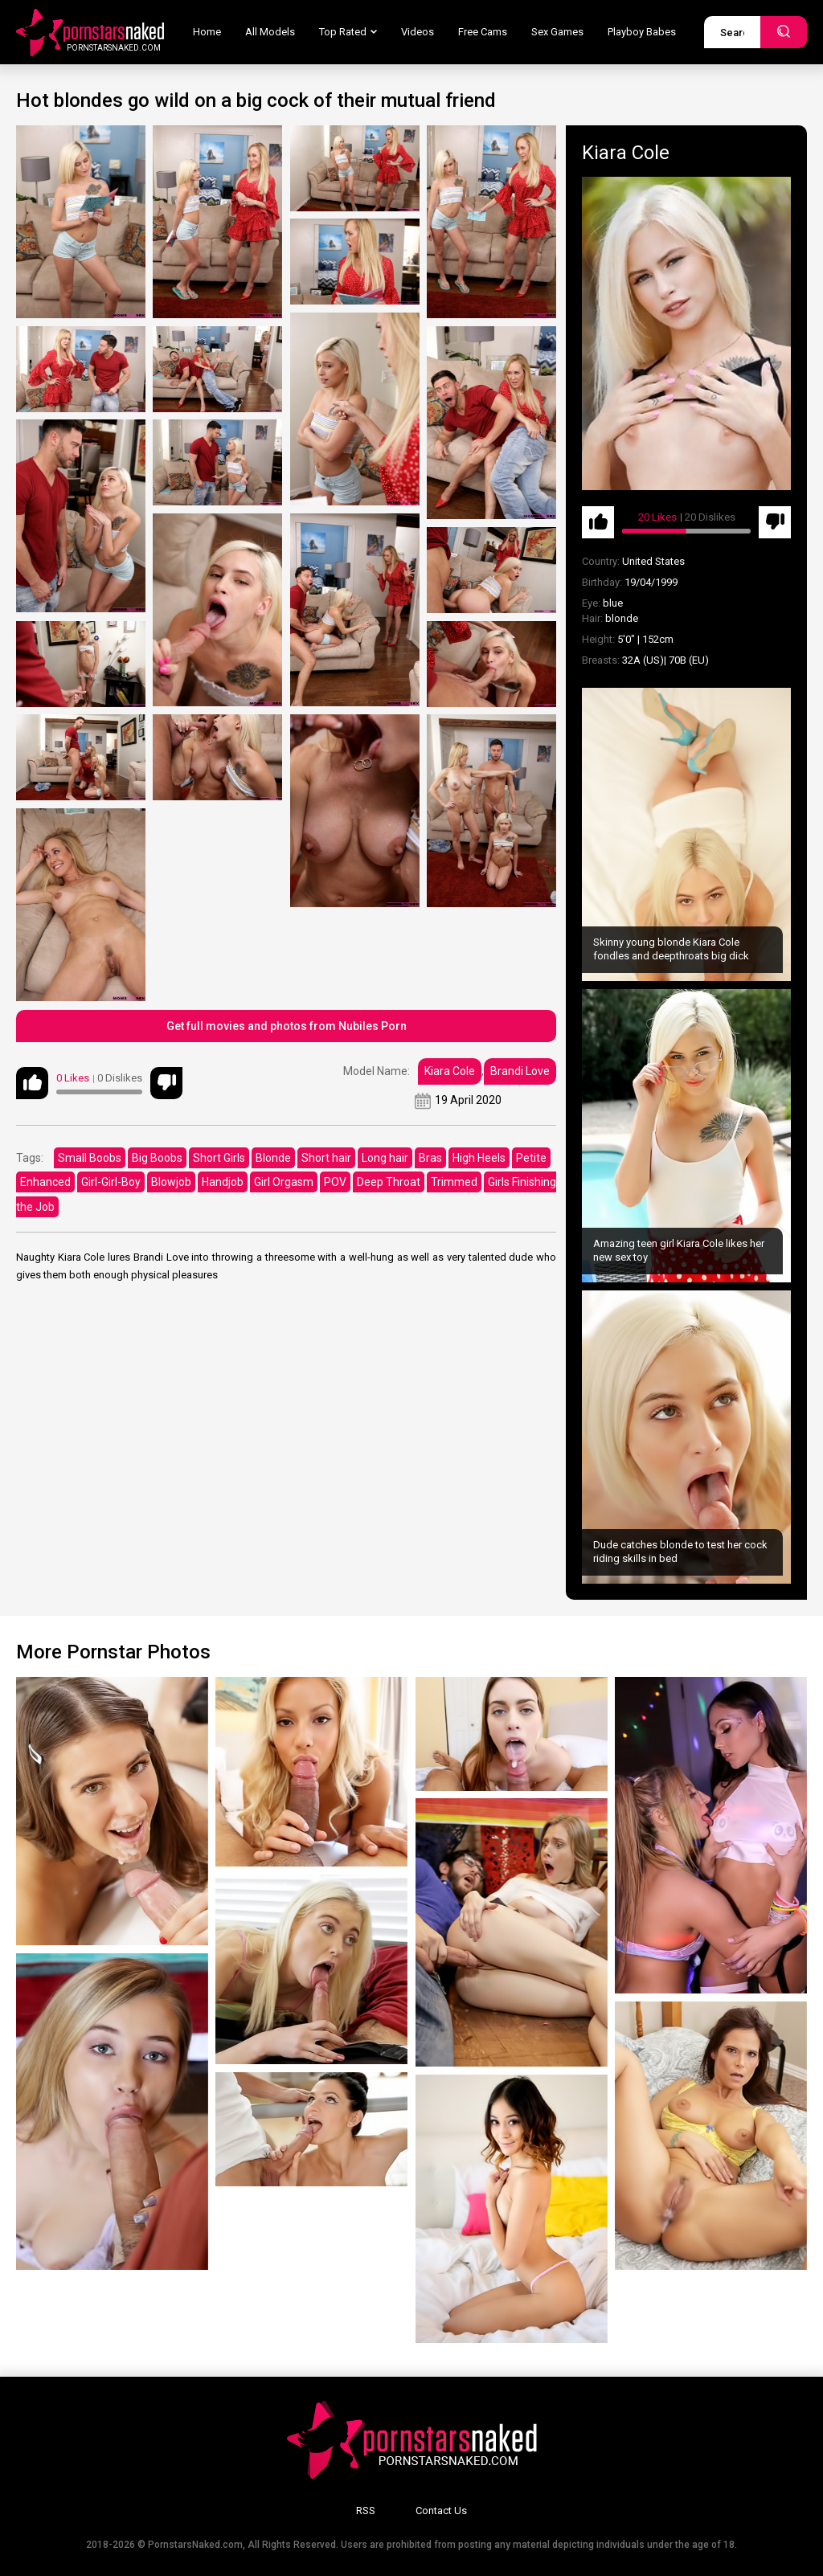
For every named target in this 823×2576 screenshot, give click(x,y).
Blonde (273, 1157)
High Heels (479, 1157)
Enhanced (45, 1182)
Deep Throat (388, 1182)
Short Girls (219, 1157)
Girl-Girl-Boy (111, 1182)
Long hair (385, 1157)
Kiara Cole (449, 1071)
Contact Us (441, 2510)
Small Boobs (89, 1157)
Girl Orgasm (283, 1182)
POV (335, 1182)
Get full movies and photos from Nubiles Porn (286, 1026)
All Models (270, 32)
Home (207, 32)
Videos (417, 32)
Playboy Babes (642, 32)
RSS (365, 2510)
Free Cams (482, 32)
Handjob (223, 1182)
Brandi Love (520, 1071)
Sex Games (557, 32)
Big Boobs (157, 1157)
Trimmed (454, 1182)
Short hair (326, 1157)
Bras (430, 1157)
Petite (531, 1157)
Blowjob (171, 1182)
